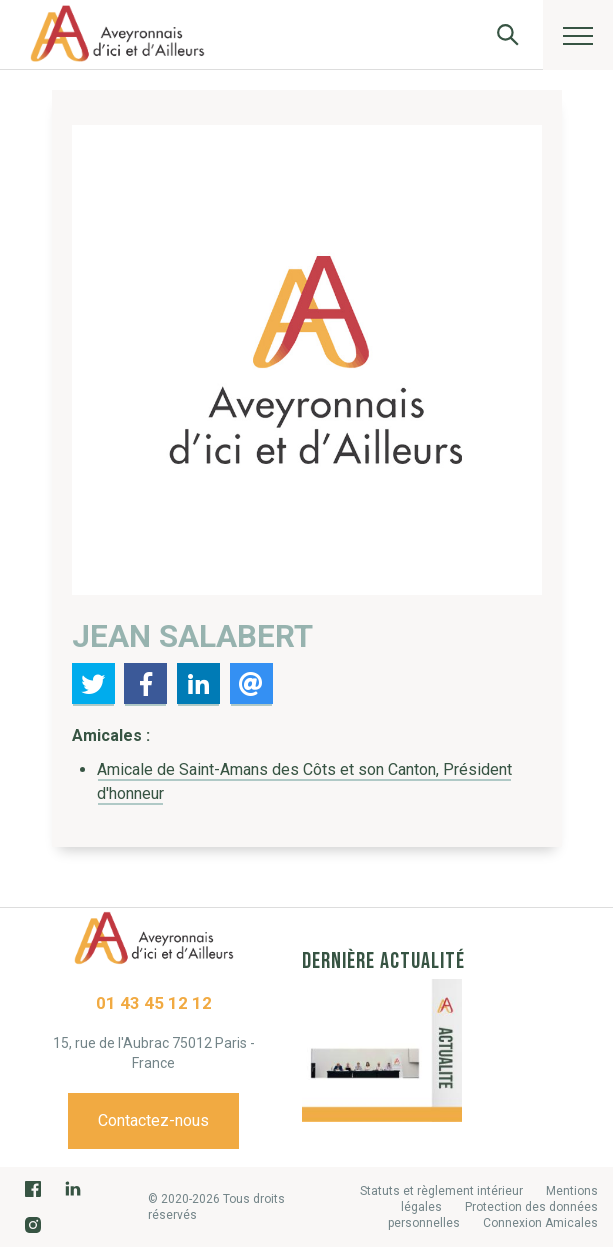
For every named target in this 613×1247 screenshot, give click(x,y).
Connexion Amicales (540, 1223)
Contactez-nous (153, 1120)
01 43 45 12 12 (154, 1003)
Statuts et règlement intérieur (441, 1191)
